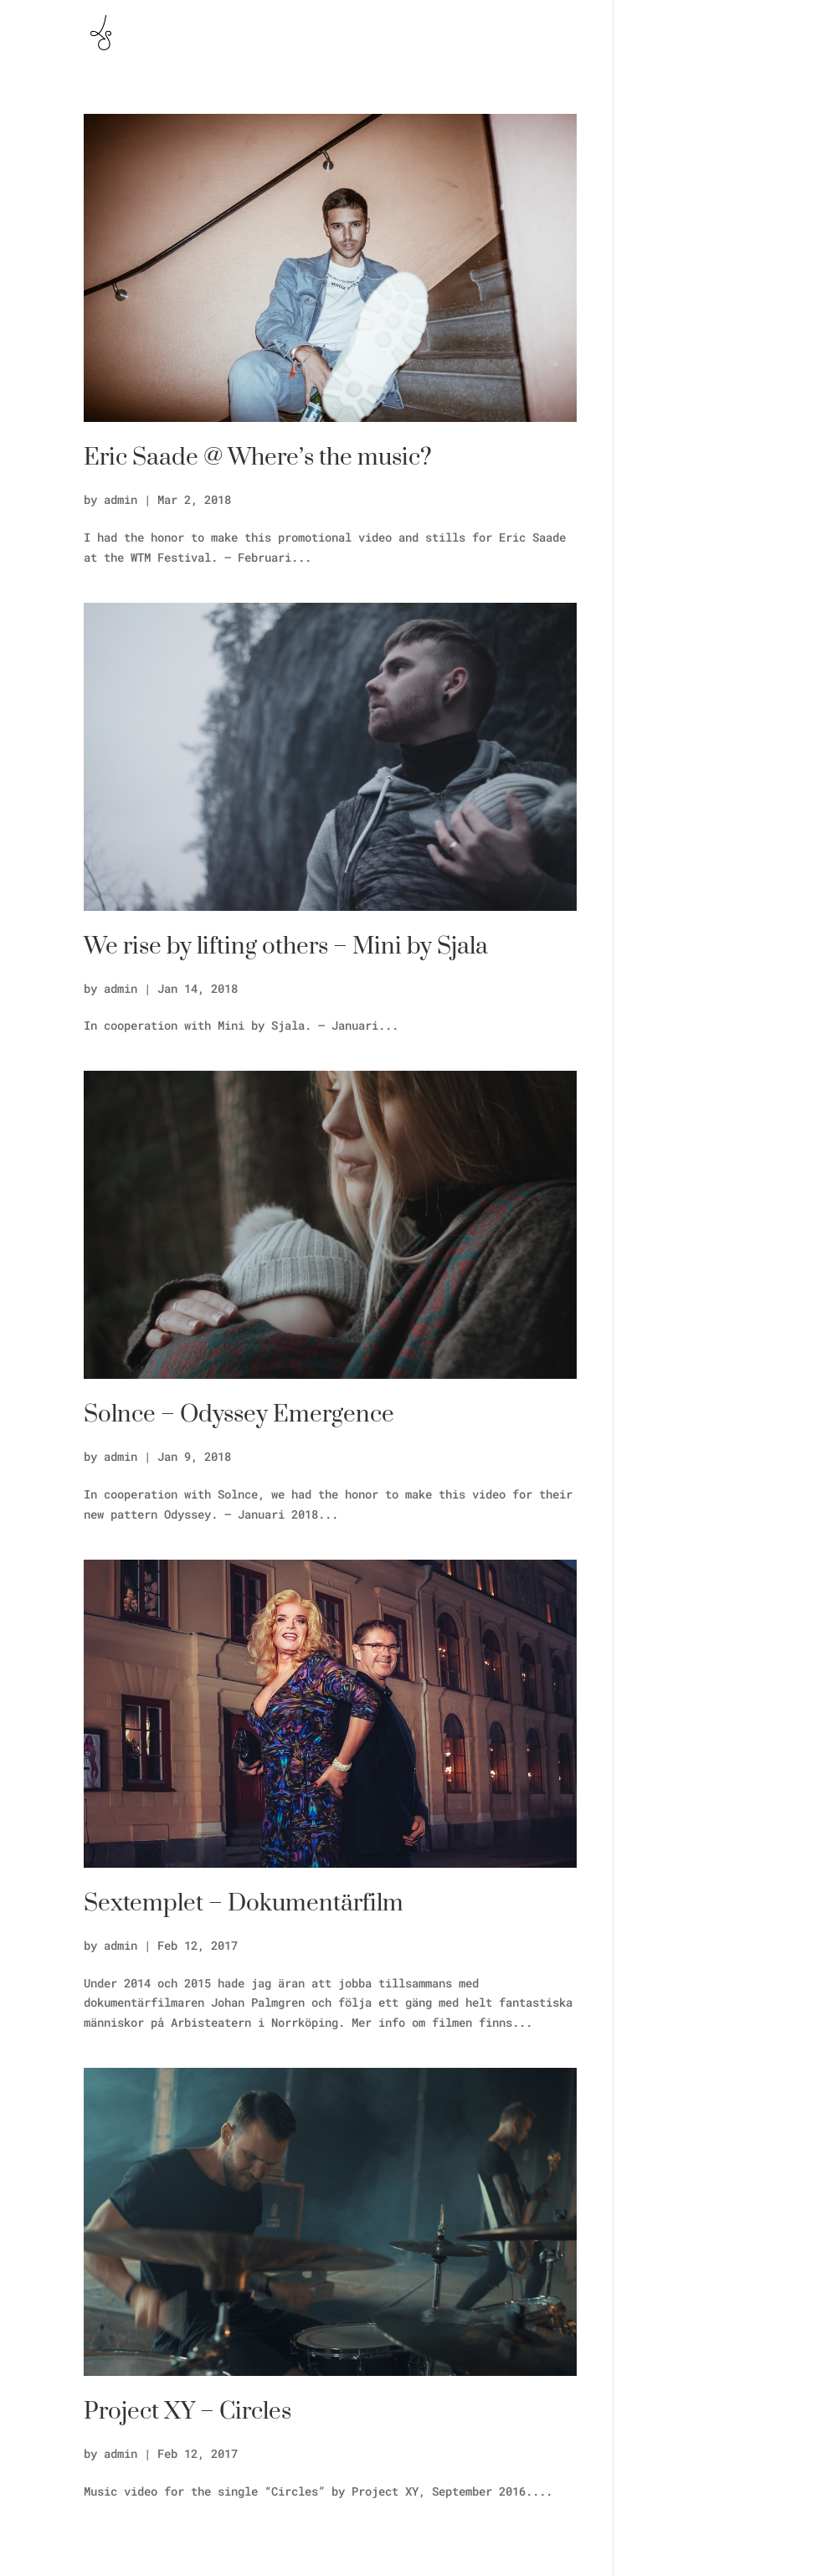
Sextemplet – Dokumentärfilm (243, 1903)
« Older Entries (134, 2546)
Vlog (704, 33)
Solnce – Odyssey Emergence (239, 1414)
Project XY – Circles (187, 2411)
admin (120, 499)
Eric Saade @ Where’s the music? (258, 457)
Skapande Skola (619, 33)
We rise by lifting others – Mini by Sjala (286, 946)
